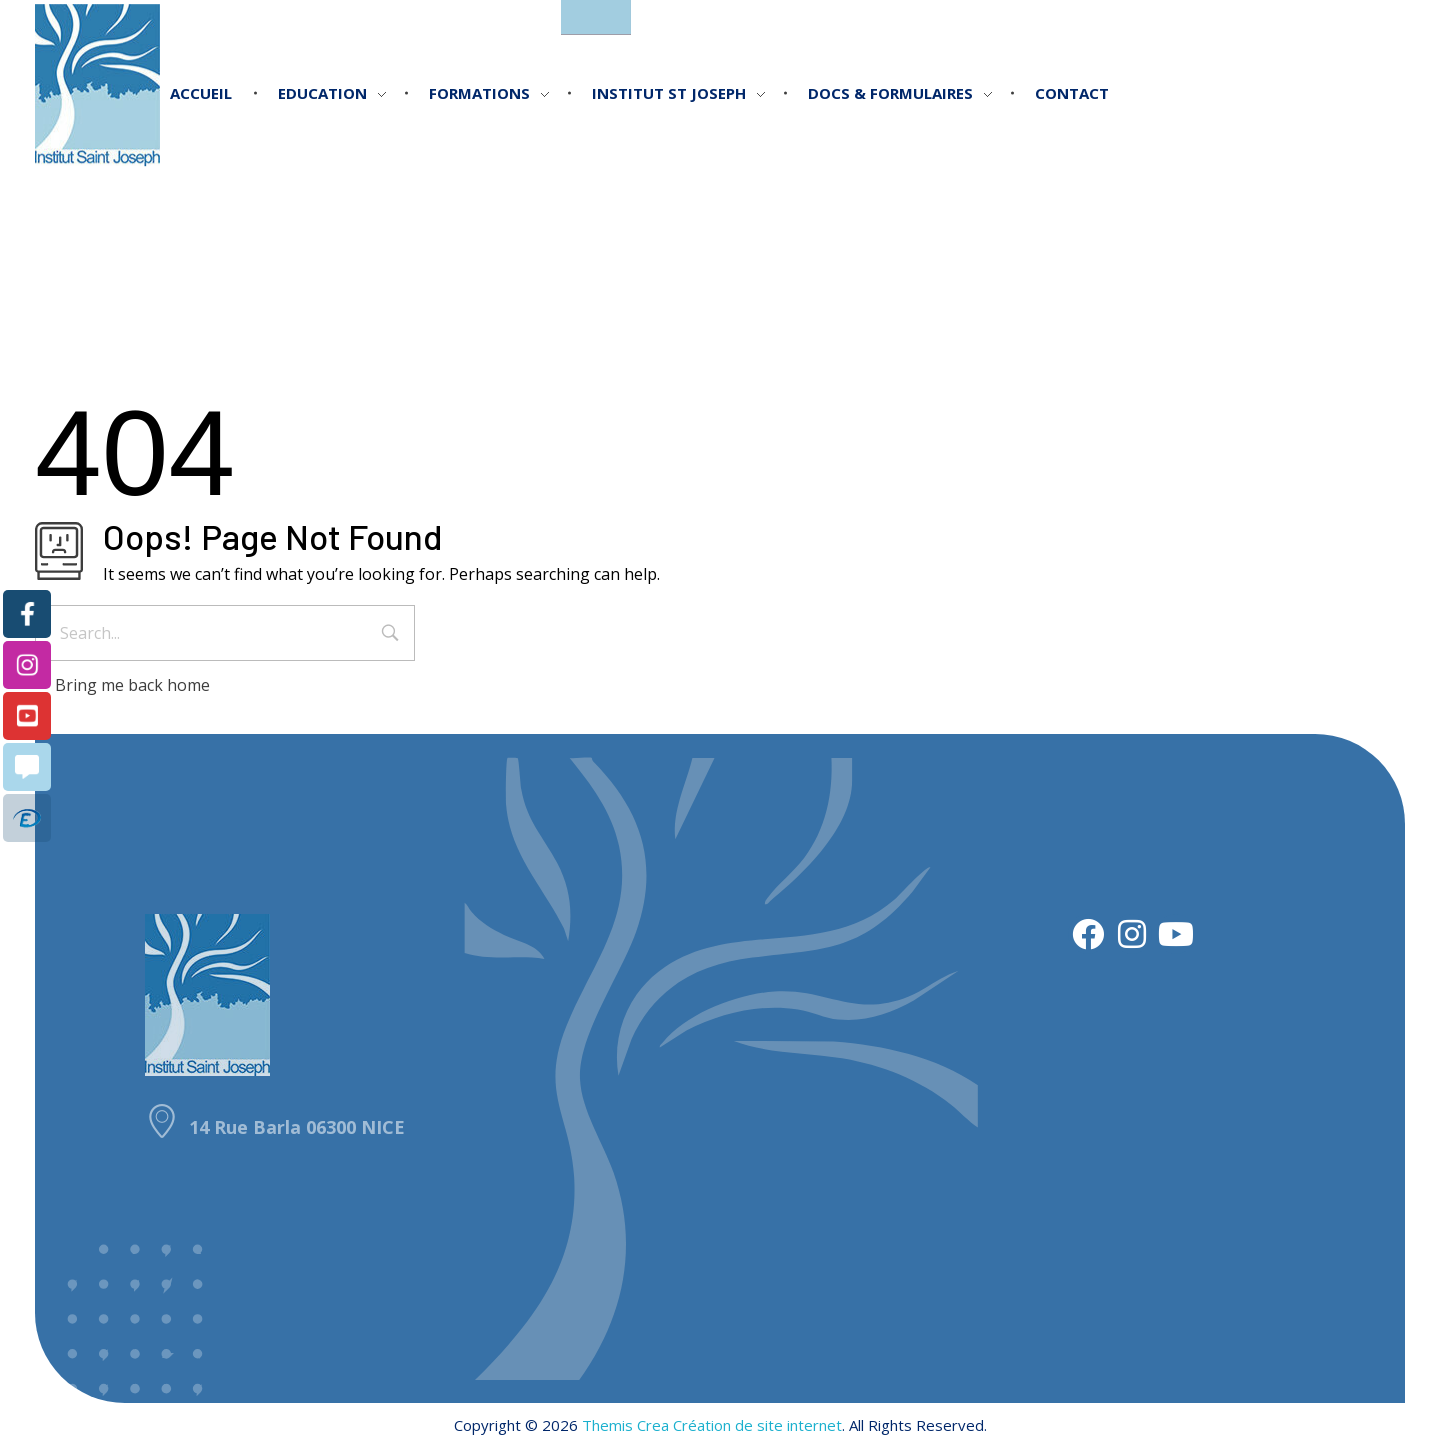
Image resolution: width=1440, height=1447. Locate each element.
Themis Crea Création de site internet (712, 1425)
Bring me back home (122, 685)
